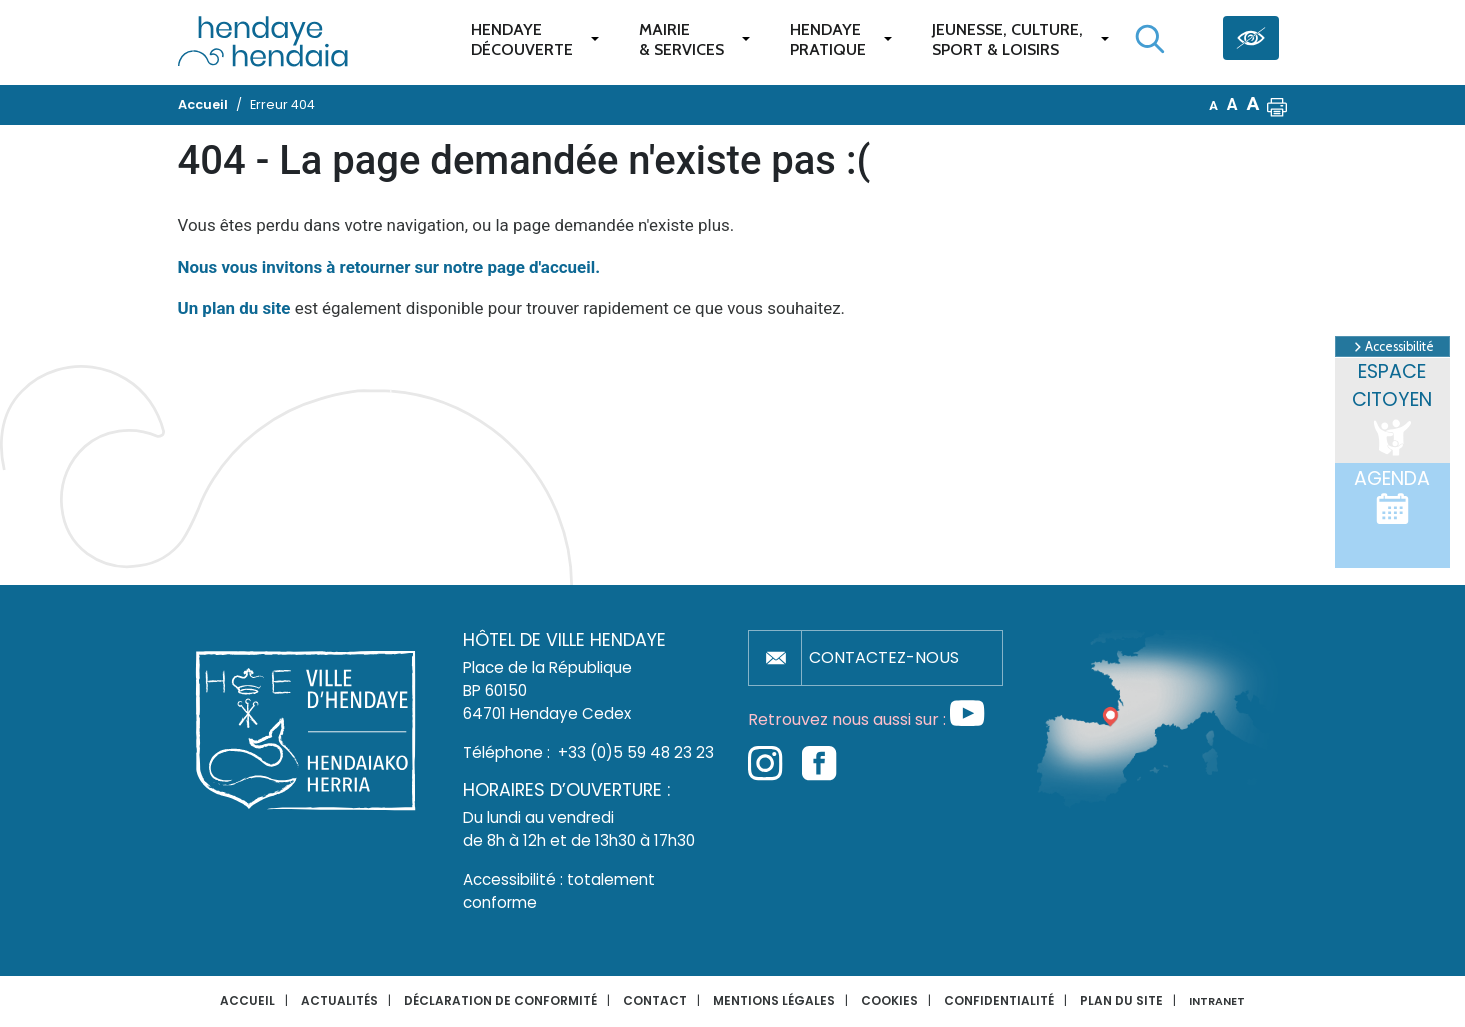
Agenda (1392, 496)
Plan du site (1121, 1000)
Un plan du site (234, 308)
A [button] (1213, 105)
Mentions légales (774, 1000)
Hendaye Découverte (522, 39)
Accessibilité (1392, 347)
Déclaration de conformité (500, 1000)
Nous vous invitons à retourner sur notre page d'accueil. (389, 267)
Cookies (889, 1000)
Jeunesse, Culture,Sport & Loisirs (1007, 39)
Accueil (247, 1000)
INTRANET (1217, 1001)
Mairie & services (681, 39)
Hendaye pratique (828, 39)
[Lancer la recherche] (1150, 39)
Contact (655, 1000)
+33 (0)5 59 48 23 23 (636, 752)
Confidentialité (999, 1000)
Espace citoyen (1392, 409)
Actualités (339, 1000)
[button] (1277, 105)
